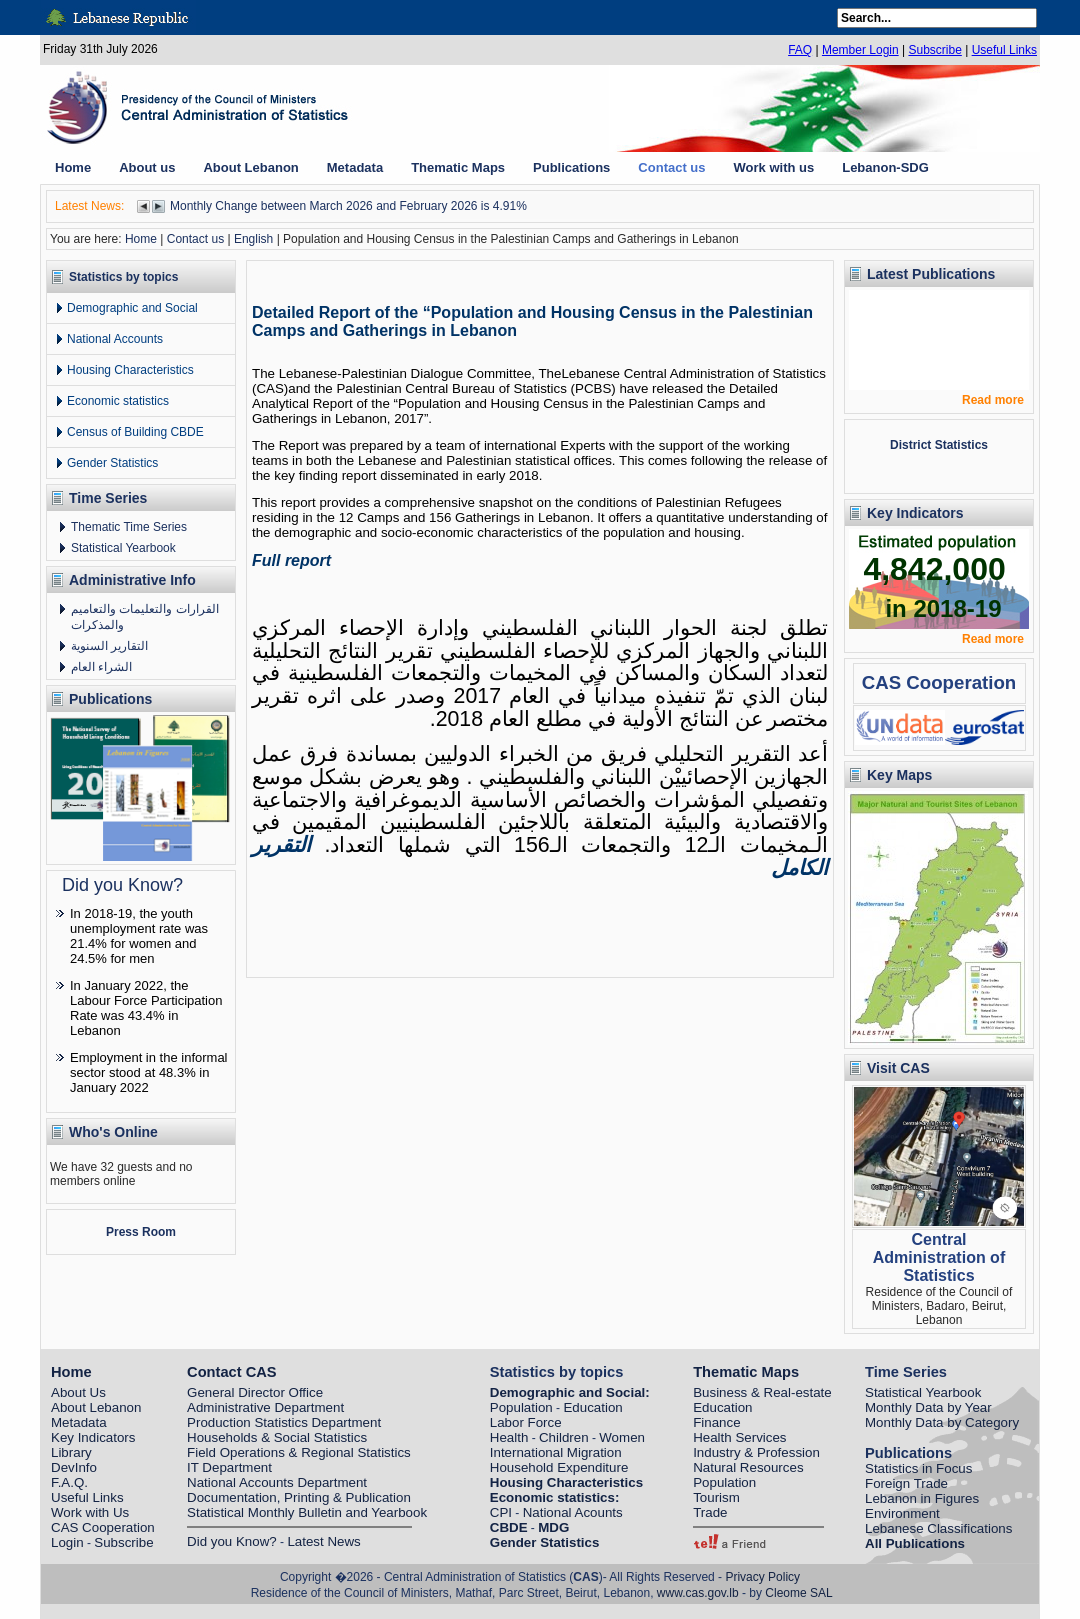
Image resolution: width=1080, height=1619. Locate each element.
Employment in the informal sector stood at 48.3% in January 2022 (149, 1072)
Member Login (860, 50)
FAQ (800, 50)
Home (141, 239)
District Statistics (939, 445)
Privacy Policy (762, 1577)
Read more (993, 400)
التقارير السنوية (109, 646)
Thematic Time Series (129, 527)
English (253, 239)
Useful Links (1004, 50)
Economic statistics (118, 401)
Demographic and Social (132, 308)
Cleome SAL (798, 1593)
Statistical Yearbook (123, 548)
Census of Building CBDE (135, 432)
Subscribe (934, 50)
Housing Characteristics (130, 370)
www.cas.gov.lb (698, 1593)
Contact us (195, 239)
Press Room (141, 1232)
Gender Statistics (112, 463)
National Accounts (115, 339)
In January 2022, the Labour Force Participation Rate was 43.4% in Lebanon (146, 1008)
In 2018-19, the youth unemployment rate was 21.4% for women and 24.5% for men (139, 936)
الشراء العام (101, 667)
